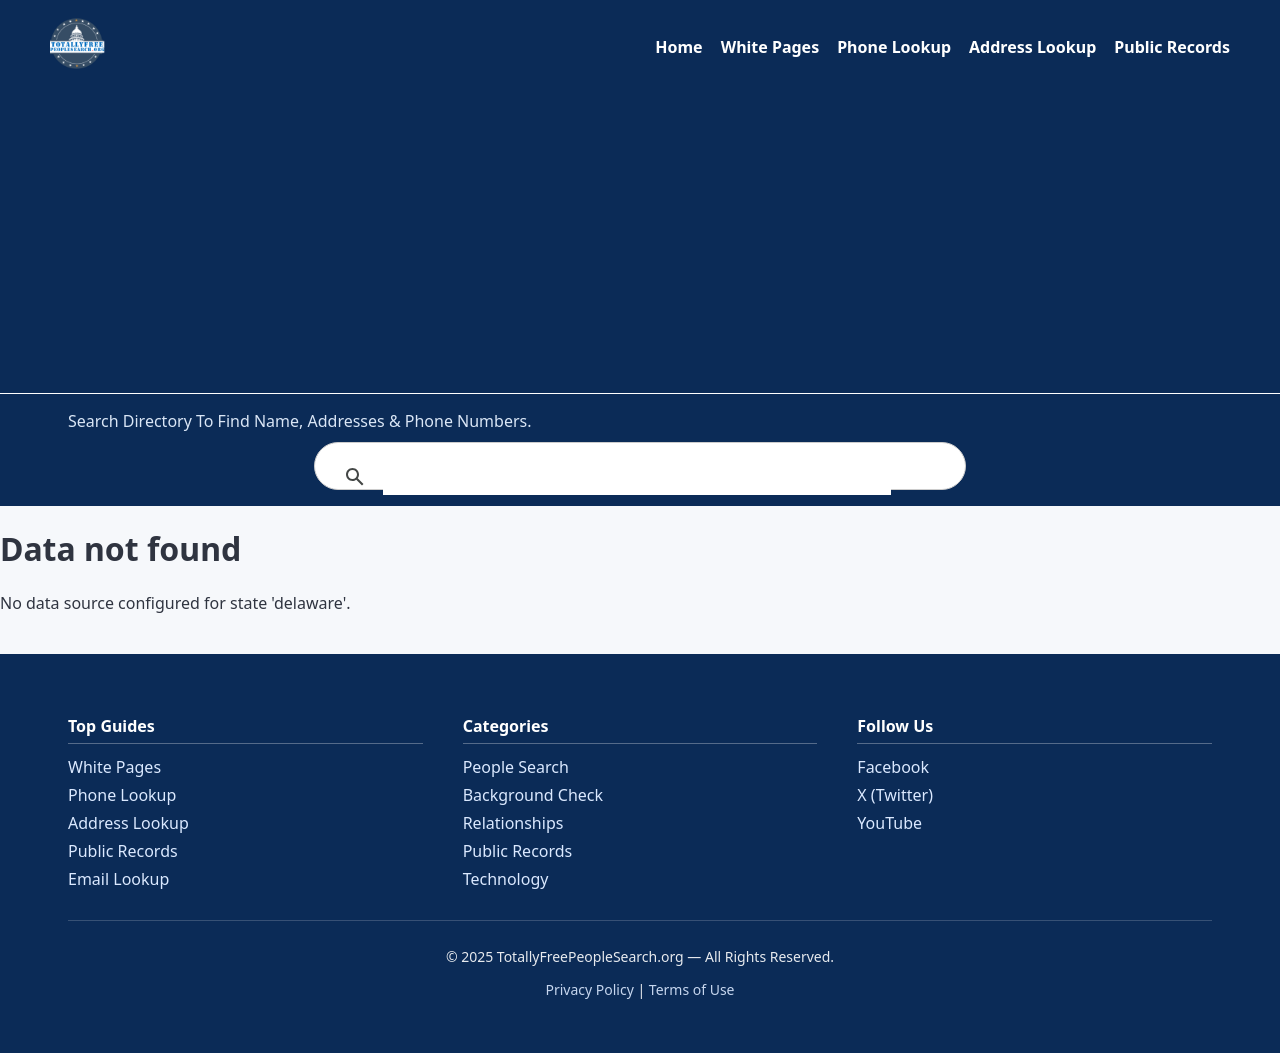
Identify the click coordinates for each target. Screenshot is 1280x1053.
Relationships (513, 823)
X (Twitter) (895, 795)
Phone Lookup (894, 47)
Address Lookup (1032, 47)
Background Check (533, 795)
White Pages (770, 47)
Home (678, 47)
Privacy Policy (589, 989)
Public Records (1172, 47)
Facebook (893, 767)
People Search (516, 767)
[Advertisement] (640, 227)
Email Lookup (118, 879)
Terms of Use (692, 989)
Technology (506, 879)
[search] (637, 477)
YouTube (889, 823)
